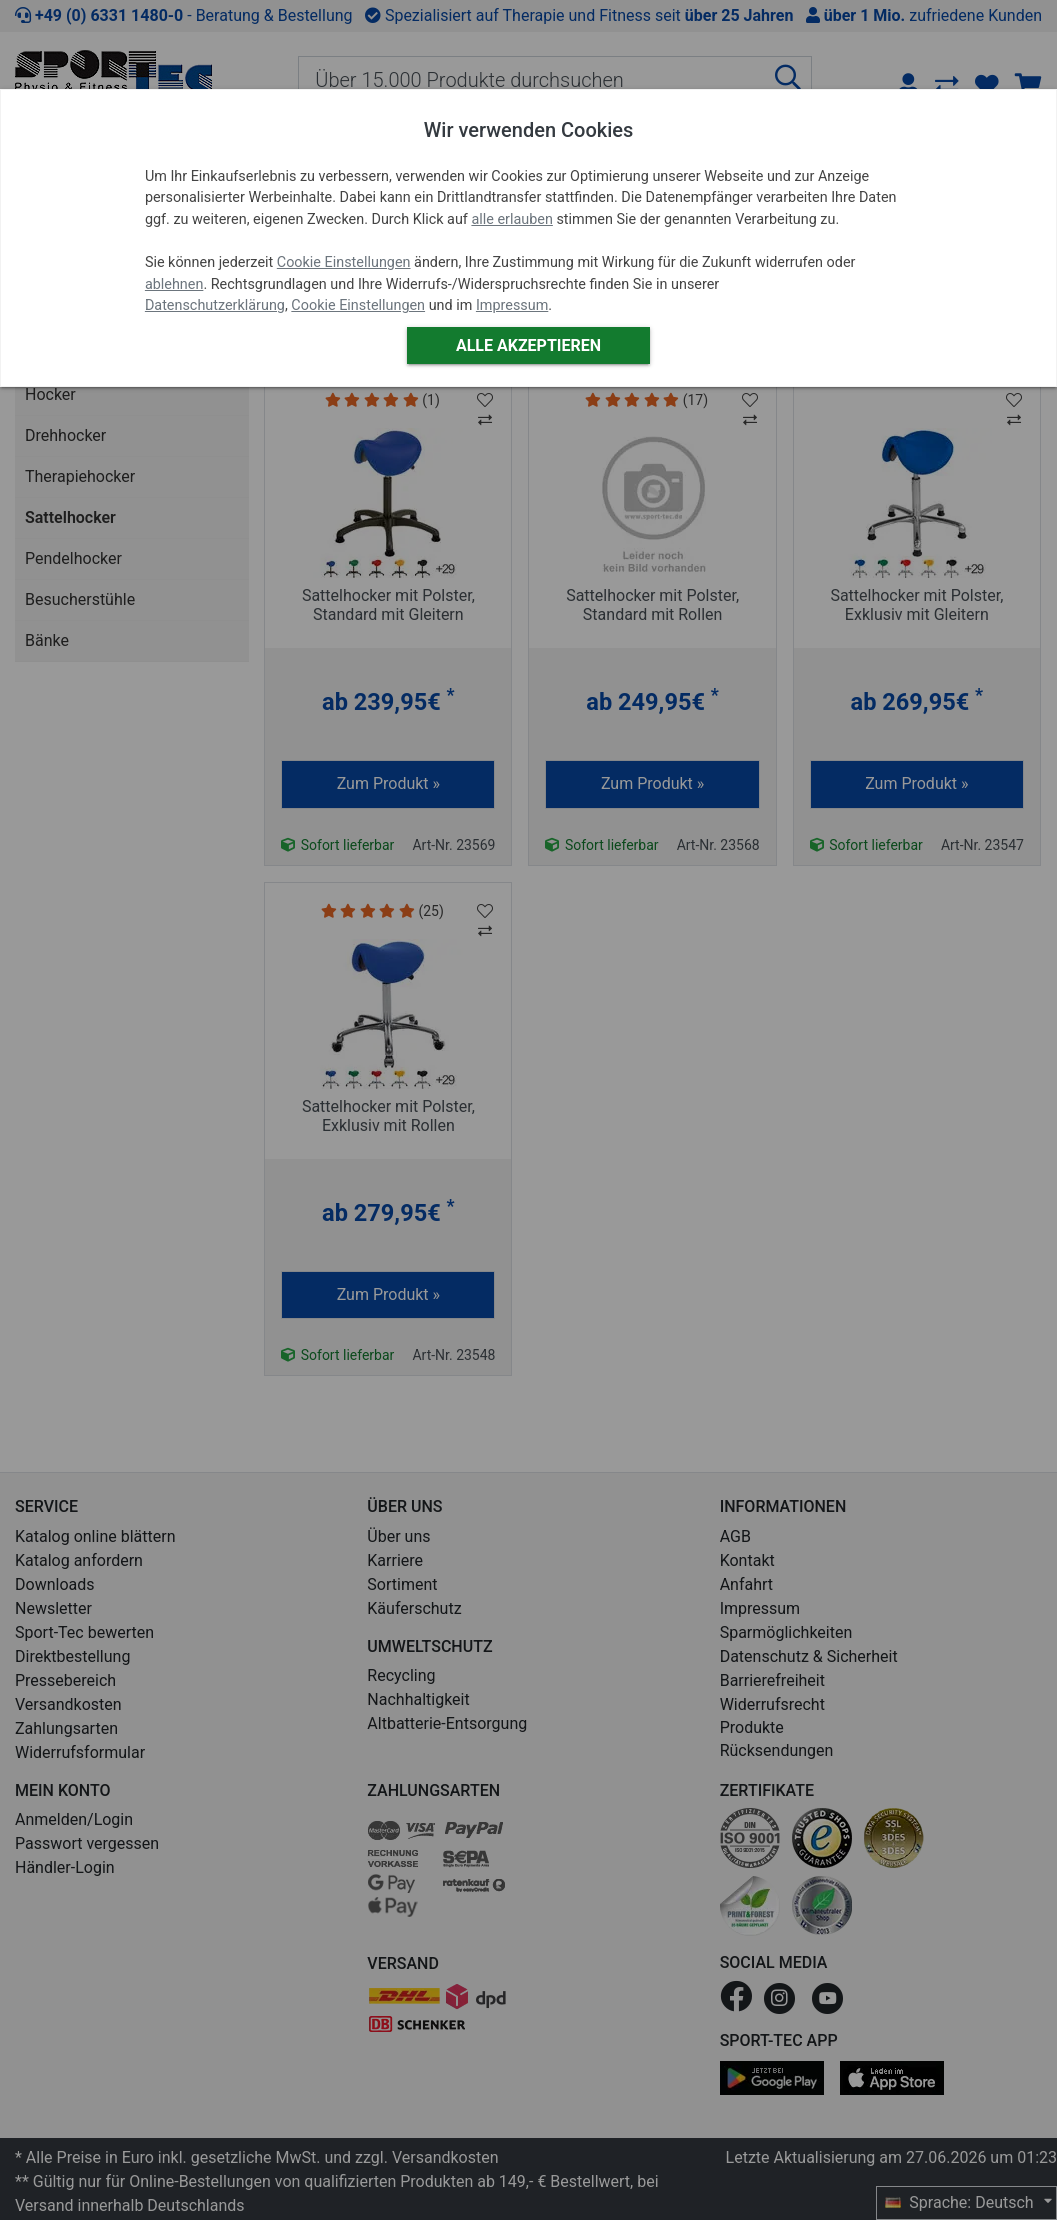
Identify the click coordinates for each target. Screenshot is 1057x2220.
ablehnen (174, 284)
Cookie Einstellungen (344, 262)
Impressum (512, 305)
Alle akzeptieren (528, 345)
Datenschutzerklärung (215, 305)
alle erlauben (511, 219)
